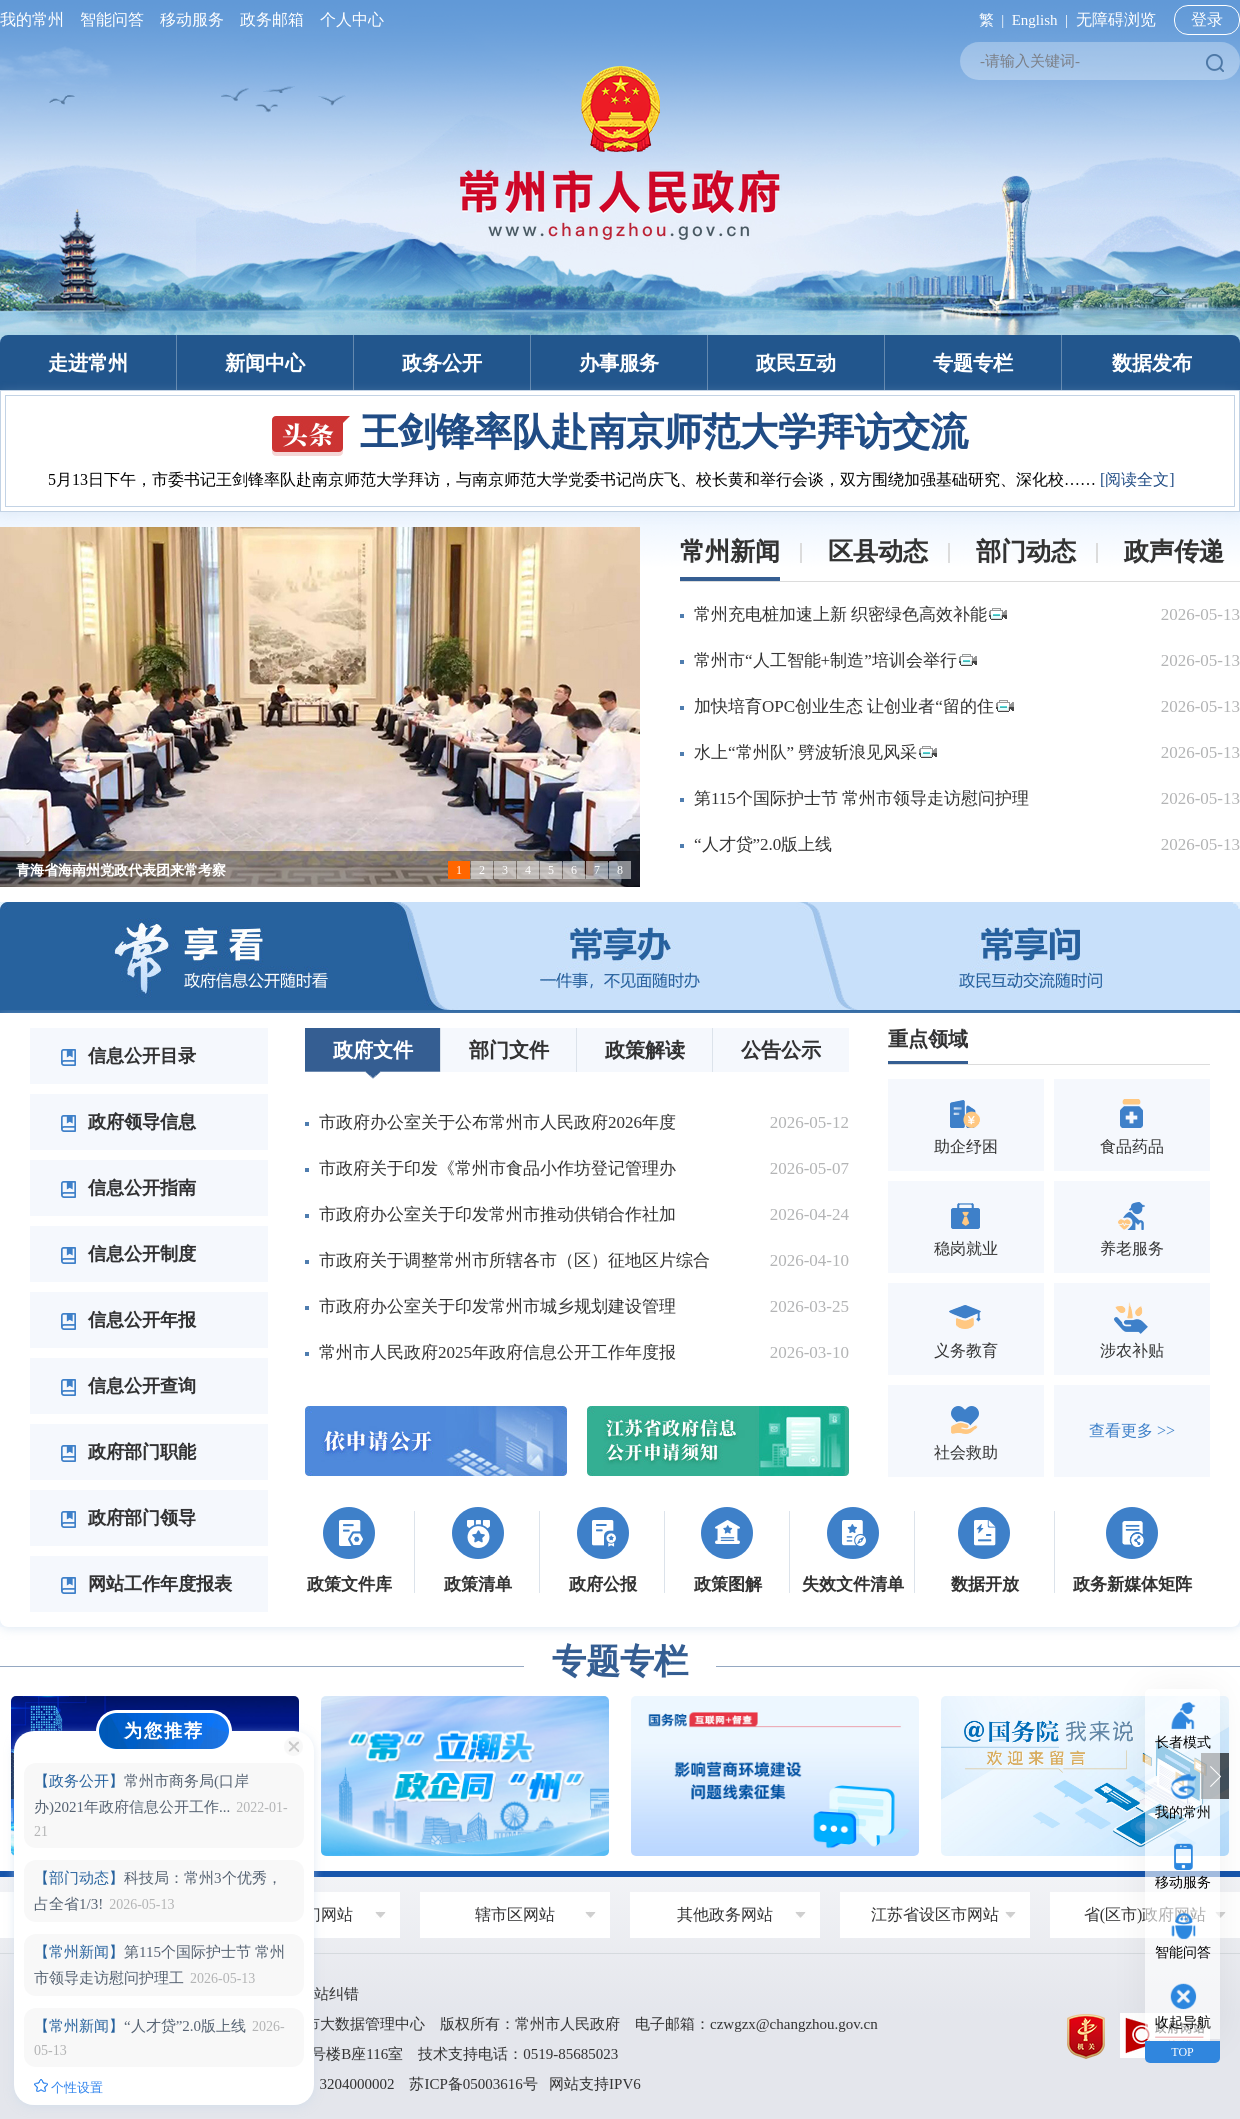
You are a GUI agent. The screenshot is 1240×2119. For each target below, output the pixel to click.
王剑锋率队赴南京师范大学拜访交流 (620, 432)
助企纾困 (966, 1124)
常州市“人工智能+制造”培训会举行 (835, 660)
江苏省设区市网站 (935, 1914)
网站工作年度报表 (146, 1584)
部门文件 (509, 1050)
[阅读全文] (1137, 479)
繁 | (987, 20)
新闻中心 (265, 363)
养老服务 (1132, 1226)
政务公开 (442, 363)
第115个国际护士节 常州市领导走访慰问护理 (861, 798)
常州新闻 (730, 551)
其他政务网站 (725, 1914)
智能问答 (112, 19)
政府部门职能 (128, 1452)
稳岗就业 (966, 1226)
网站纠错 (329, 1994)
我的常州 (36, 19)
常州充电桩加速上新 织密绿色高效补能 (850, 614)
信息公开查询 (128, 1386)
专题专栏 (973, 363)
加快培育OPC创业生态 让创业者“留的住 (854, 706)
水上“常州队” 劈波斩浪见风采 (815, 752)
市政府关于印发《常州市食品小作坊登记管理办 (497, 1168)
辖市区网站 (515, 1914)
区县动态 (878, 551)
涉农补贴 (1132, 1328)
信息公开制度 (128, 1254)
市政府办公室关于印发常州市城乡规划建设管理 (497, 1306)
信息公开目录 (128, 1056)
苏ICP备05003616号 (473, 2084)
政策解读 (645, 1050)
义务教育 (966, 1328)
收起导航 (1183, 2022)
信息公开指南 (128, 1188)
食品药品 (1132, 1124)
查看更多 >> (1132, 1430)
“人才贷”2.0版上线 (763, 844)
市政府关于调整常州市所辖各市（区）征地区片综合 (514, 1260)
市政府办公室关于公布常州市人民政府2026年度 (497, 1122)
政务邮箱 (272, 19)
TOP (1182, 2052)
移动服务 (192, 19)
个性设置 (68, 2087)
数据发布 (1152, 363)
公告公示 (781, 1050)
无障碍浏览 (1116, 19)
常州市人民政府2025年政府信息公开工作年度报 (497, 1352)
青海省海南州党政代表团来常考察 (121, 870)
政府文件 (373, 1050)
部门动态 (1026, 551)
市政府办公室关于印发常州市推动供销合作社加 (497, 1214)
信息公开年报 (128, 1320)
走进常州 (88, 363)
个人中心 (348, 19)
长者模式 (1183, 1742)
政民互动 (796, 363)
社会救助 (966, 1430)
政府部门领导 (128, 1518)
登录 (1207, 19)
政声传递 (1174, 551)
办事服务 (619, 363)
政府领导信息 (128, 1122)
